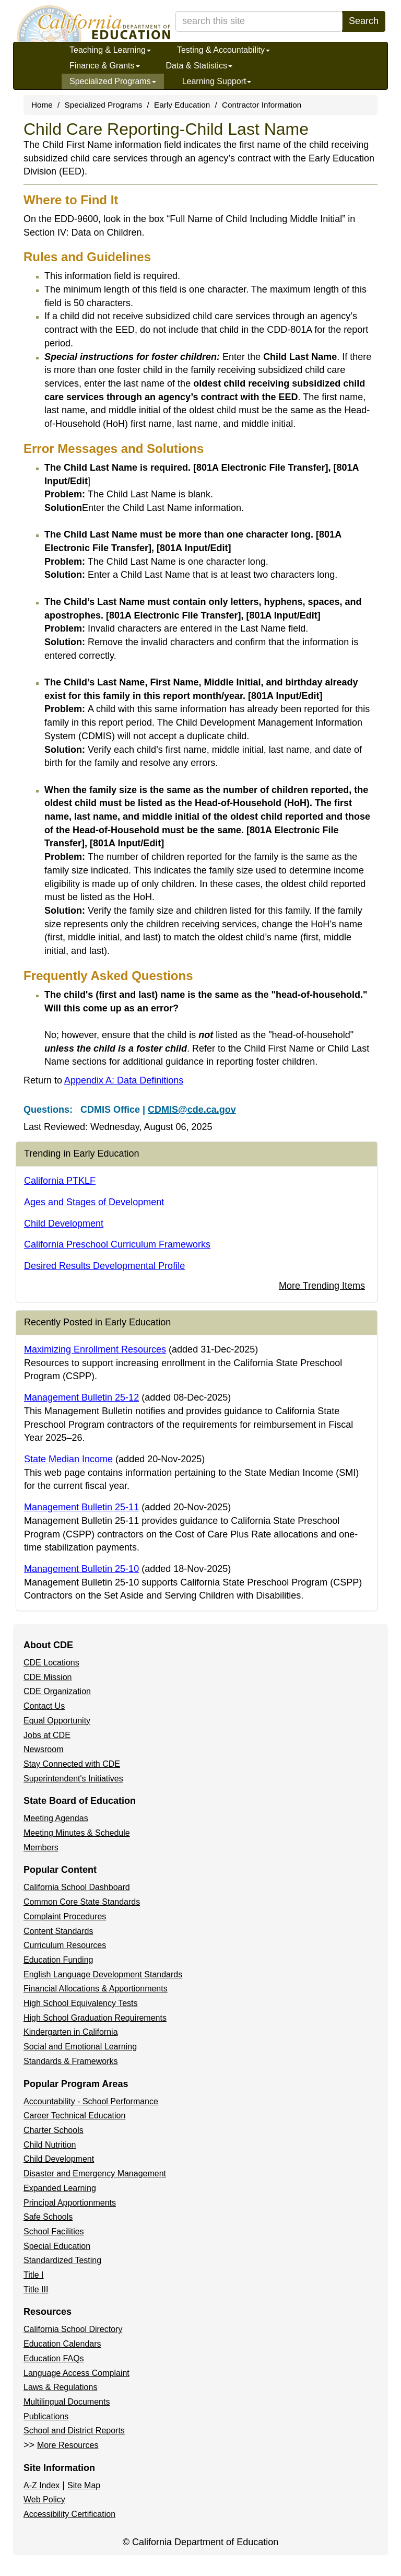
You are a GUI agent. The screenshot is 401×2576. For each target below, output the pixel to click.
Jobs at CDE (46, 1735)
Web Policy (44, 2499)
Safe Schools (48, 2216)
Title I (33, 2274)
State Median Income (68, 1459)
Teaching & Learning (110, 49)
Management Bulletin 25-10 (81, 1569)
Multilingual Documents (66, 2401)
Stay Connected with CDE (71, 1763)
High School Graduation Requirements (95, 2017)
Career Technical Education (74, 2115)
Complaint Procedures (64, 1916)
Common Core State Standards (81, 1901)
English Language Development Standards (102, 1974)
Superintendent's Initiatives (73, 1778)
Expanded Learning (59, 2188)
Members (40, 1847)
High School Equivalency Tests (80, 2003)
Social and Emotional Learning (80, 2046)
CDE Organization (57, 1691)
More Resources (67, 2445)
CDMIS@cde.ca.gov (192, 1109)
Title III (35, 2289)
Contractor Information (261, 104)
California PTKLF (60, 1180)
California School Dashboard (76, 1887)
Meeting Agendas (55, 1818)
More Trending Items (322, 1285)
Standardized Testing (62, 2260)
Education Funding (58, 1959)
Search (364, 21)
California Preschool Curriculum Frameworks (117, 1244)
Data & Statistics (199, 65)
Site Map (83, 2485)
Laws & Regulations (60, 2387)
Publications (45, 2416)
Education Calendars (62, 2343)
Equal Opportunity (56, 1720)
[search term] (259, 21)
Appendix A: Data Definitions (123, 1080)
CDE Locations (51, 1662)
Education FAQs (53, 2358)
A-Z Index (41, 2485)
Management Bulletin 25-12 (81, 1397)
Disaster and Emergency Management (94, 2173)
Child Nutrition (49, 2144)
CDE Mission (47, 1677)
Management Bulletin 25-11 (81, 1507)
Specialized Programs (112, 81)
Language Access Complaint (76, 2373)
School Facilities (53, 2231)
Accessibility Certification (69, 2514)
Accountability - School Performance (90, 2101)
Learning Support (217, 81)
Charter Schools (53, 2130)
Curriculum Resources (64, 1945)
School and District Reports (74, 2430)
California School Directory (72, 2329)
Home (42, 104)
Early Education (182, 104)
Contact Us (44, 1705)
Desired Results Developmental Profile (104, 1266)
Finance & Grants (104, 65)
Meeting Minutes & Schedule (76, 1832)
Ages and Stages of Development (94, 1202)
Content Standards (58, 1931)
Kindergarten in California (70, 2031)
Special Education (56, 2246)
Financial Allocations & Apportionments (95, 1988)
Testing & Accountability (223, 49)
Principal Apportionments (69, 2202)
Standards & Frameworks (70, 2061)
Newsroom (43, 1749)
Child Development (63, 1223)
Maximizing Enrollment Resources (95, 1349)
